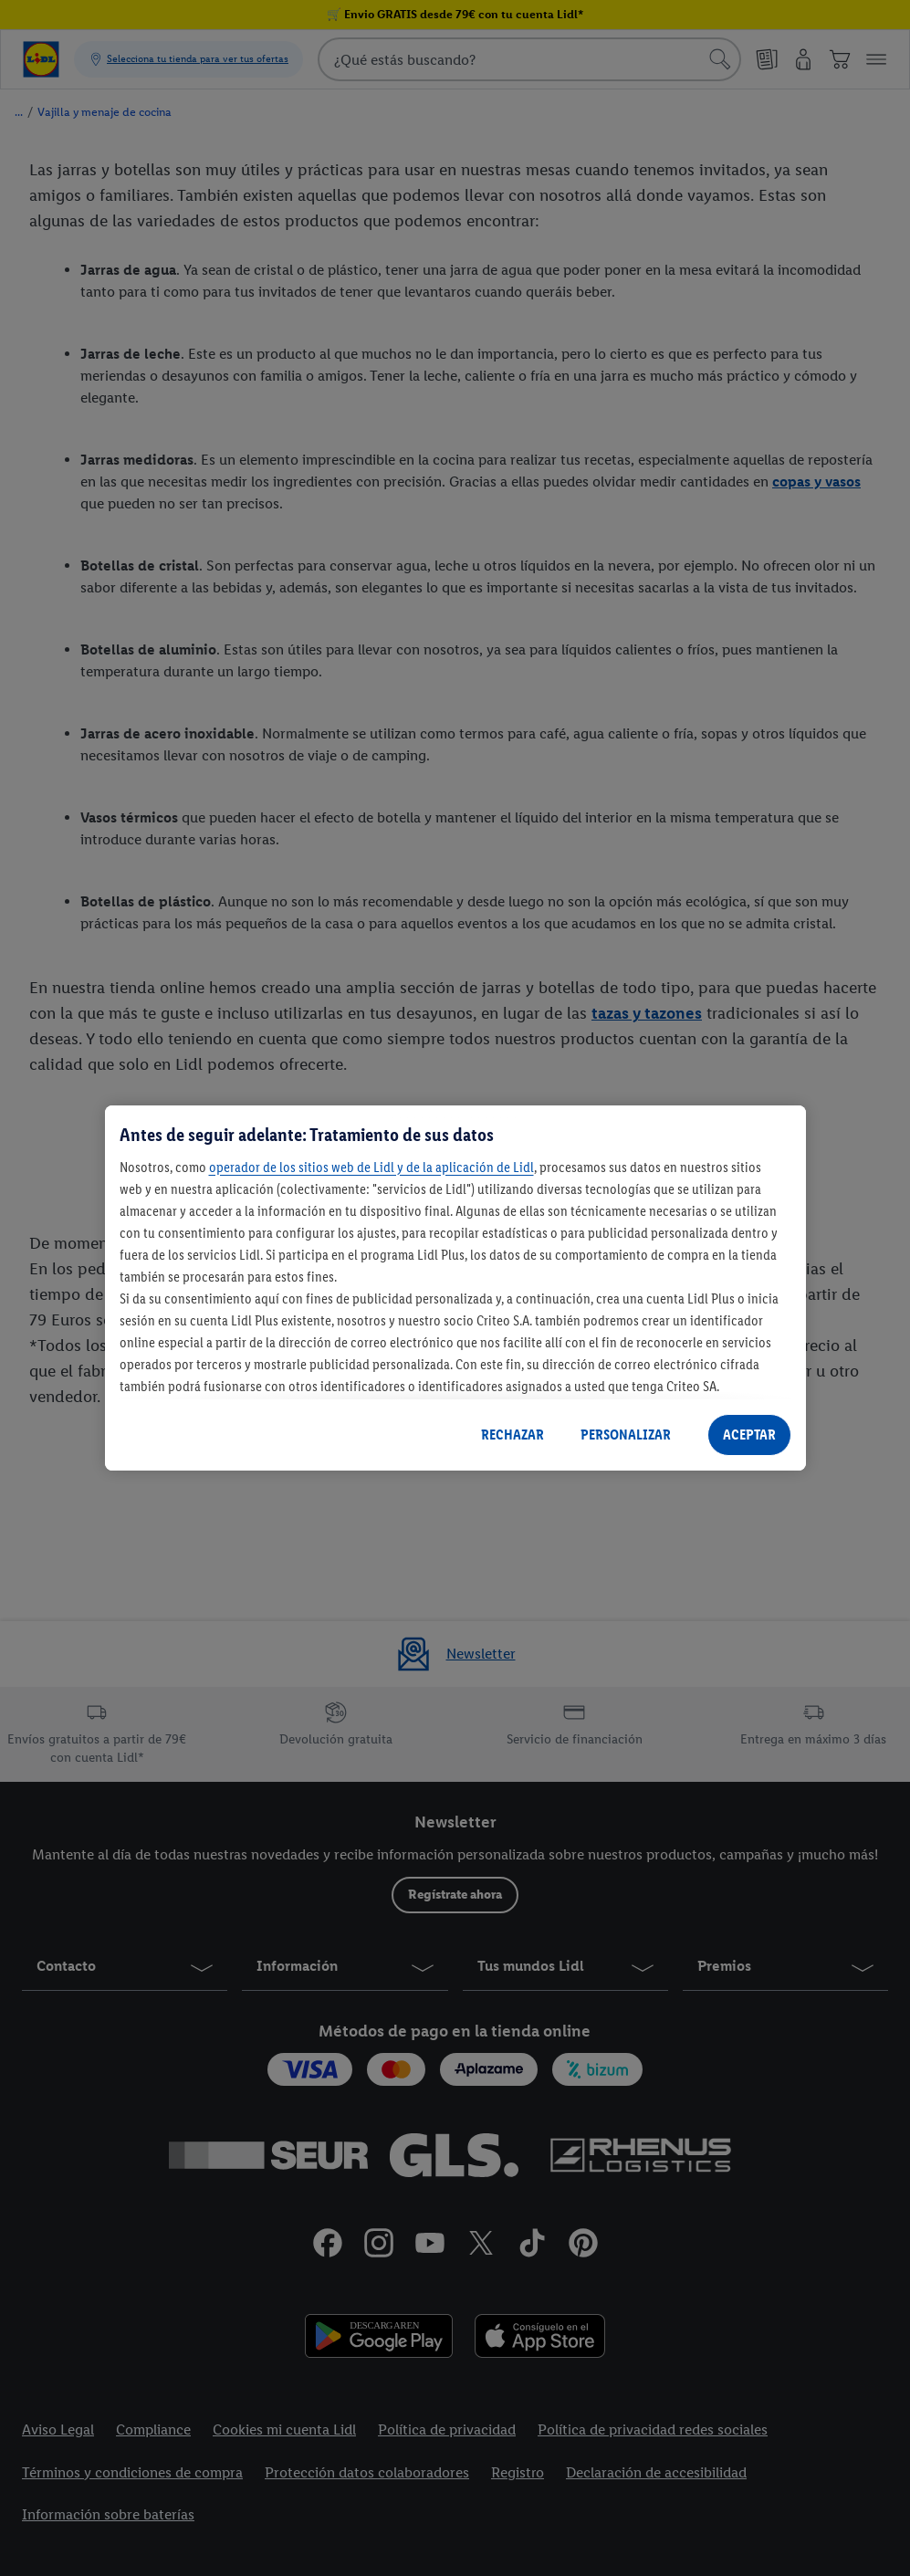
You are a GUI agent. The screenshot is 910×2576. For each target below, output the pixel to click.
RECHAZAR (512, 1434)
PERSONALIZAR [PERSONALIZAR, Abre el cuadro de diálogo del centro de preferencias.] (626, 1434)
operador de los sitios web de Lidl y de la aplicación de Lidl (371, 1167)
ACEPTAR (749, 1434)
